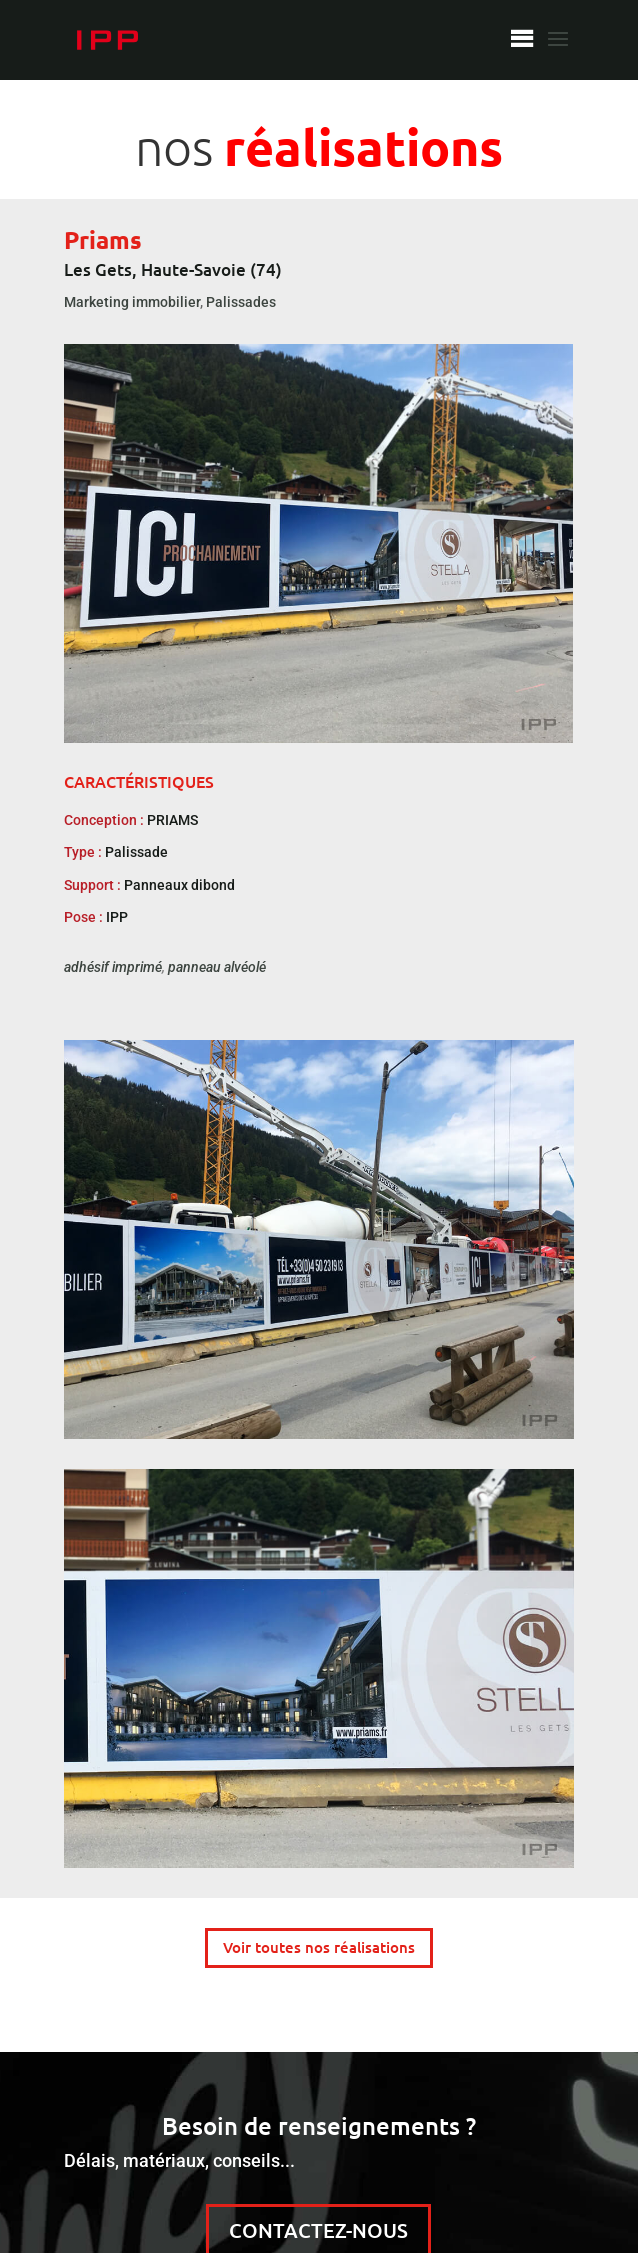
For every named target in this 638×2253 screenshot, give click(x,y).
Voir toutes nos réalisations (319, 1947)
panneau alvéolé (217, 967)
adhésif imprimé (113, 967)
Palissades (241, 302)
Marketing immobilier (132, 302)
